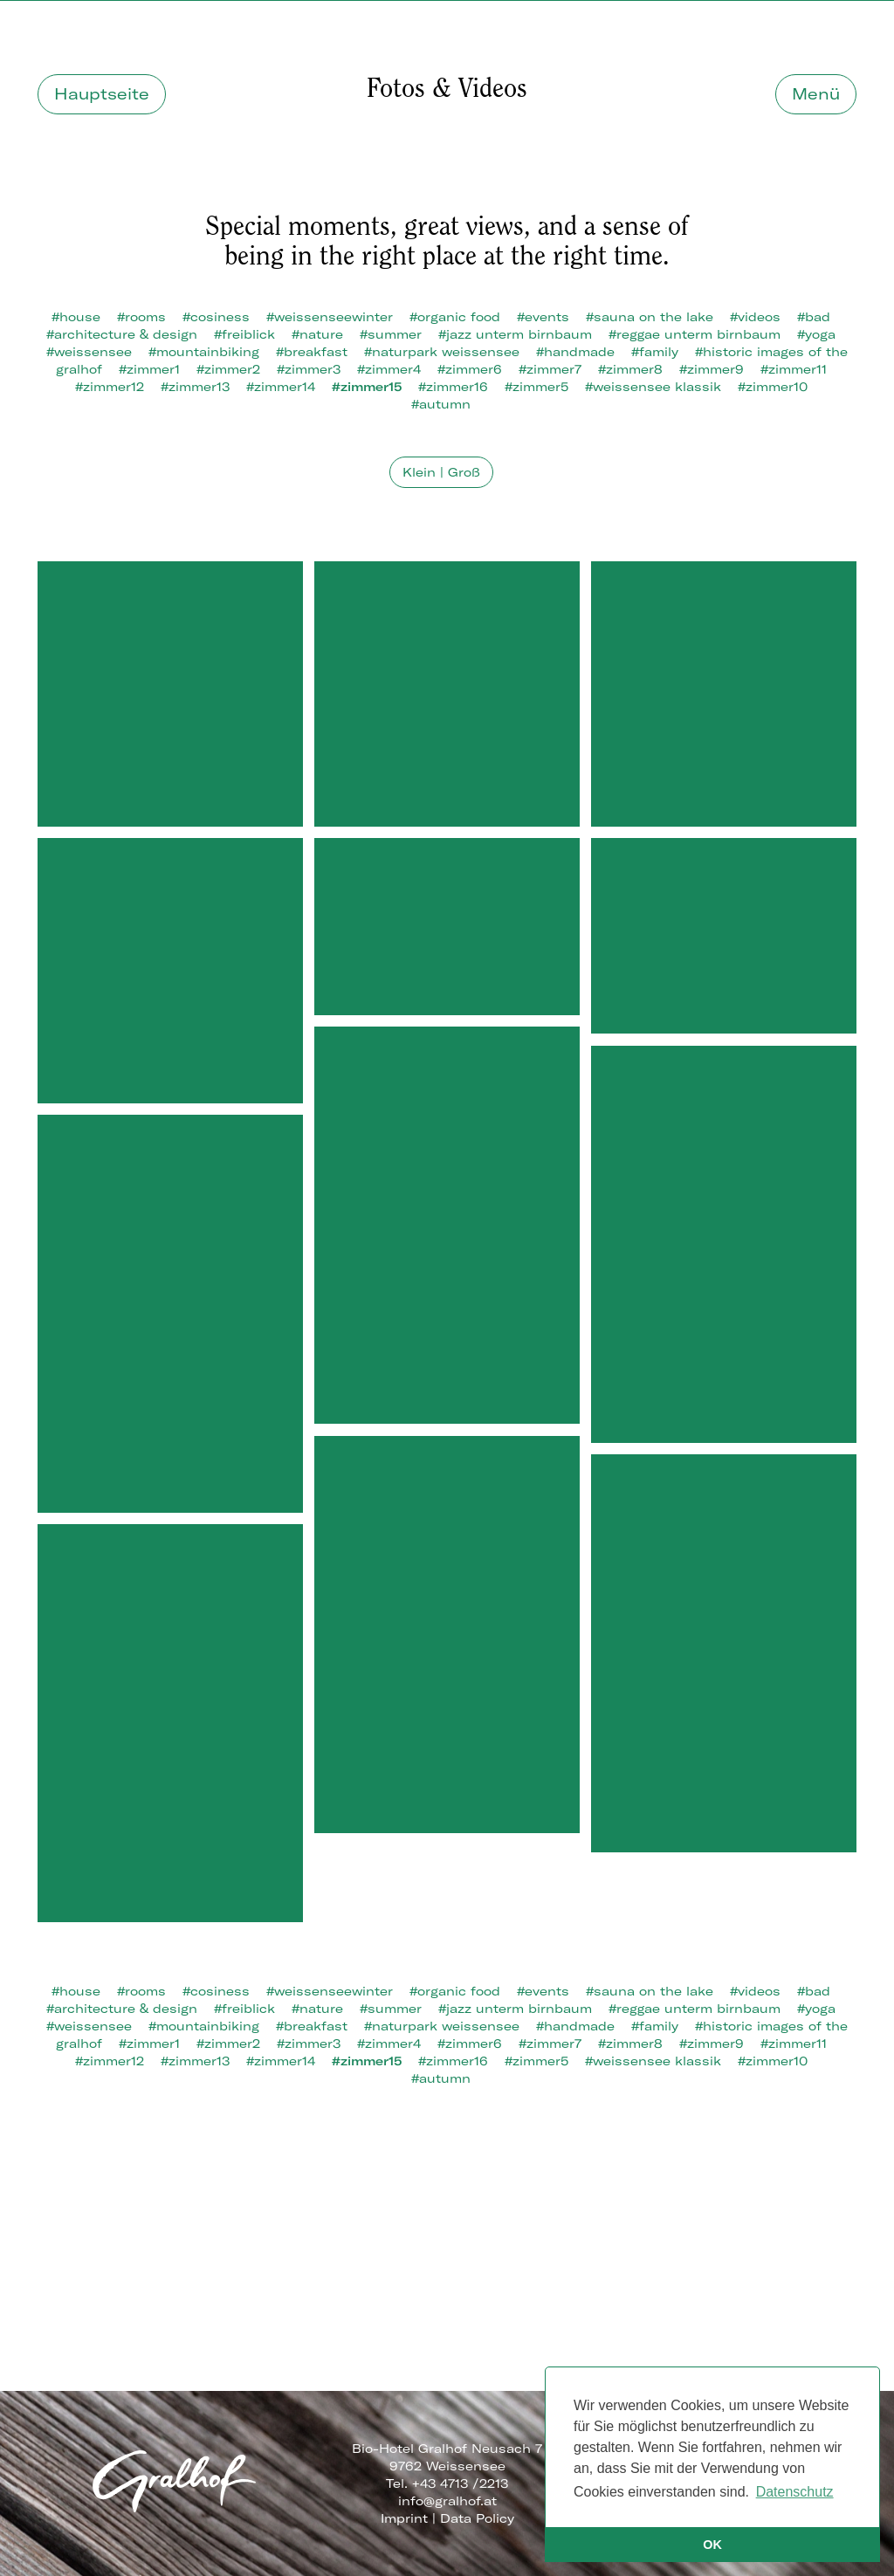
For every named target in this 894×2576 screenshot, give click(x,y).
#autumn (441, 404)
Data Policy (477, 2518)
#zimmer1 (149, 369)
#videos (755, 317)
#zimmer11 (793, 369)
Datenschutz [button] (795, 2491)
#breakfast (311, 352)
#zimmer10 (773, 387)
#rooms (141, 317)
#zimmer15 (367, 387)
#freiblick (244, 334)
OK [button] (712, 2545)
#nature (317, 334)
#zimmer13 (195, 387)
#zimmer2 (228, 369)
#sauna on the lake (649, 317)
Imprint (404, 2518)
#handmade (575, 352)
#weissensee (89, 352)
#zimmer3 (308, 369)
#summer (391, 334)
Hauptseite (101, 94)
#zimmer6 (469, 369)
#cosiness (216, 317)
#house (76, 317)
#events (543, 317)
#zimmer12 (109, 387)
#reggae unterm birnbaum (695, 334)
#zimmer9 (711, 369)
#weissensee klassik (653, 387)
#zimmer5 (536, 387)
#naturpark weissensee (441, 352)
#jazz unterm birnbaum (515, 334)
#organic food (454, 317)
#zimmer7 (550, 369)
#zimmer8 (630, 369)
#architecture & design (121, 334)
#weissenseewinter (329, 317)
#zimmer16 (453, 387)
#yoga (816, 334)
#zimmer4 (389, 369)
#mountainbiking (203, 352)
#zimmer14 (280, 387)
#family (654, 352)
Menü (816, 94)
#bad (813, 317)
